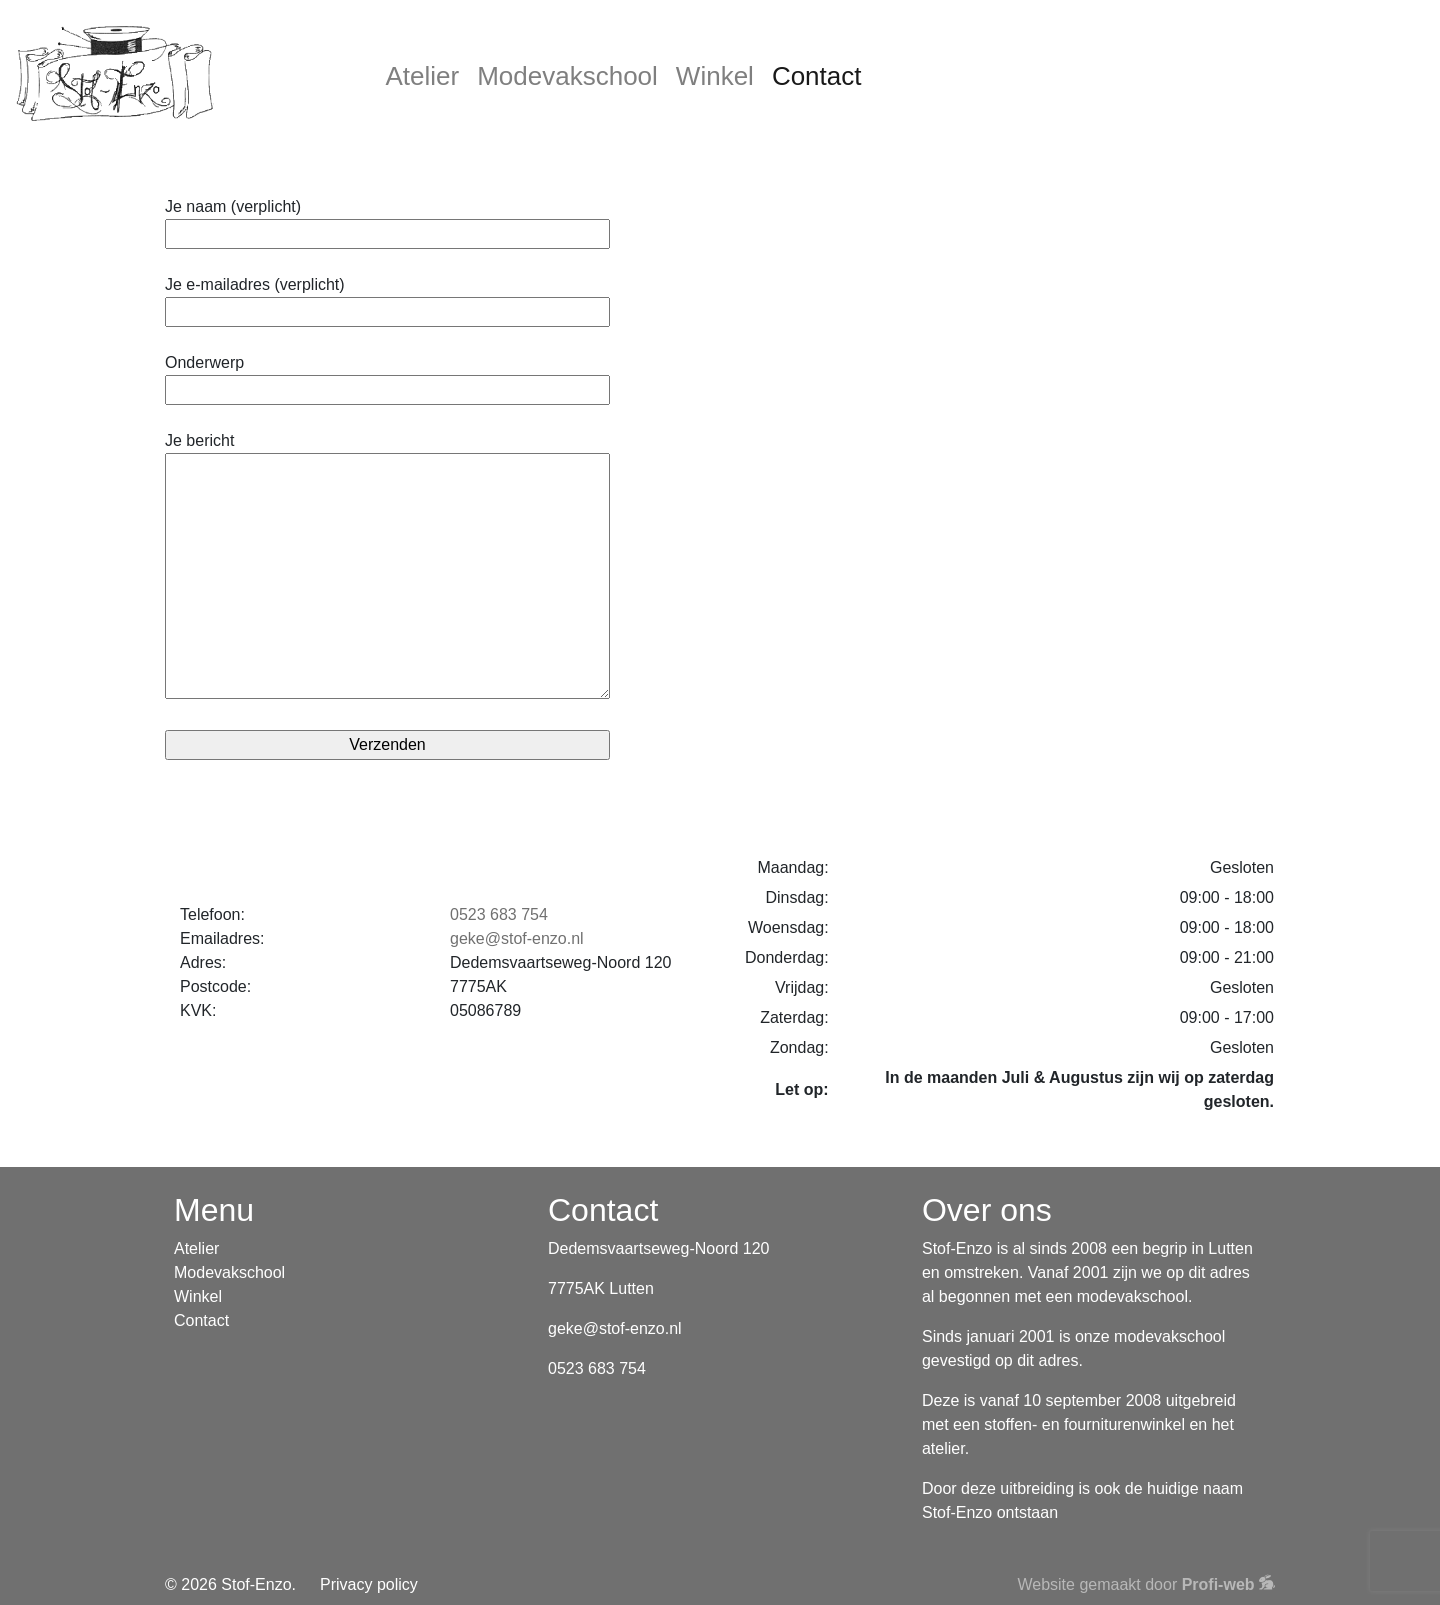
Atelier (423, 76)
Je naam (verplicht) (387, 220)
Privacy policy (369, 1584)
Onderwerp (387, 376)
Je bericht (387, 567)
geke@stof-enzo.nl (517, 938)
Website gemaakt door (1146, 1584)
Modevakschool (567, 76)
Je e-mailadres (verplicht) (387, 298)
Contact (817, 76)
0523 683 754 (499, 914)
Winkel (715, 76)
